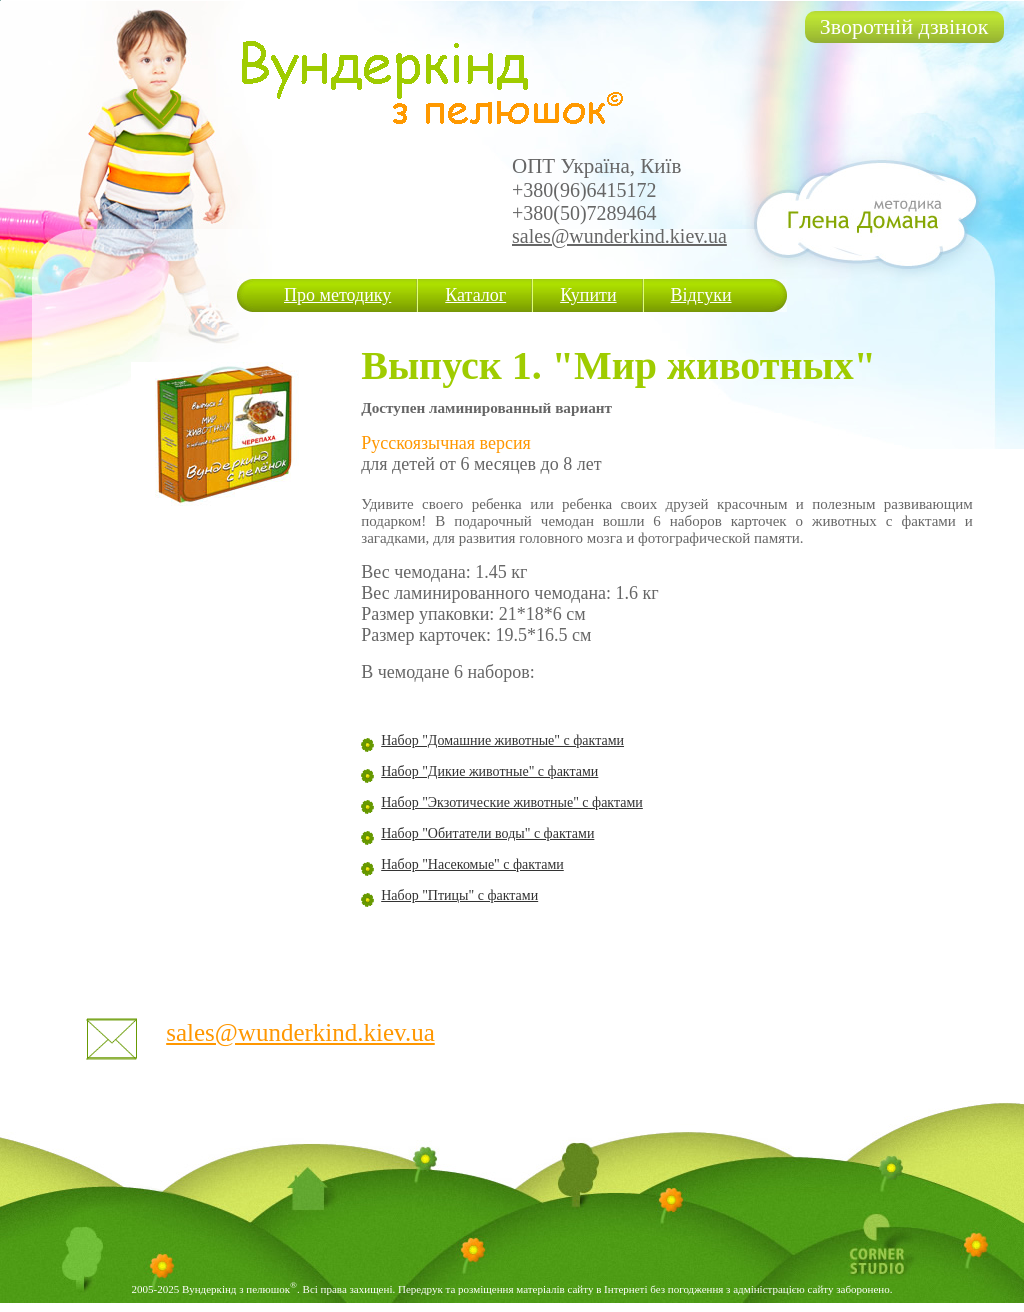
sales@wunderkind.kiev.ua (619, 236)
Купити (588, 295)
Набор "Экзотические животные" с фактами (512, 802)
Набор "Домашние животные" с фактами (502, 740)
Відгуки (701, 295)
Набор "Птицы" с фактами (459, 895)
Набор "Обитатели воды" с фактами (487, 833)
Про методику (337, 295)
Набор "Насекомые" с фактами (472, 864)
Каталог (475, 295)
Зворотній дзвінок (904, 26)
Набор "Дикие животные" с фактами (489, 771)
